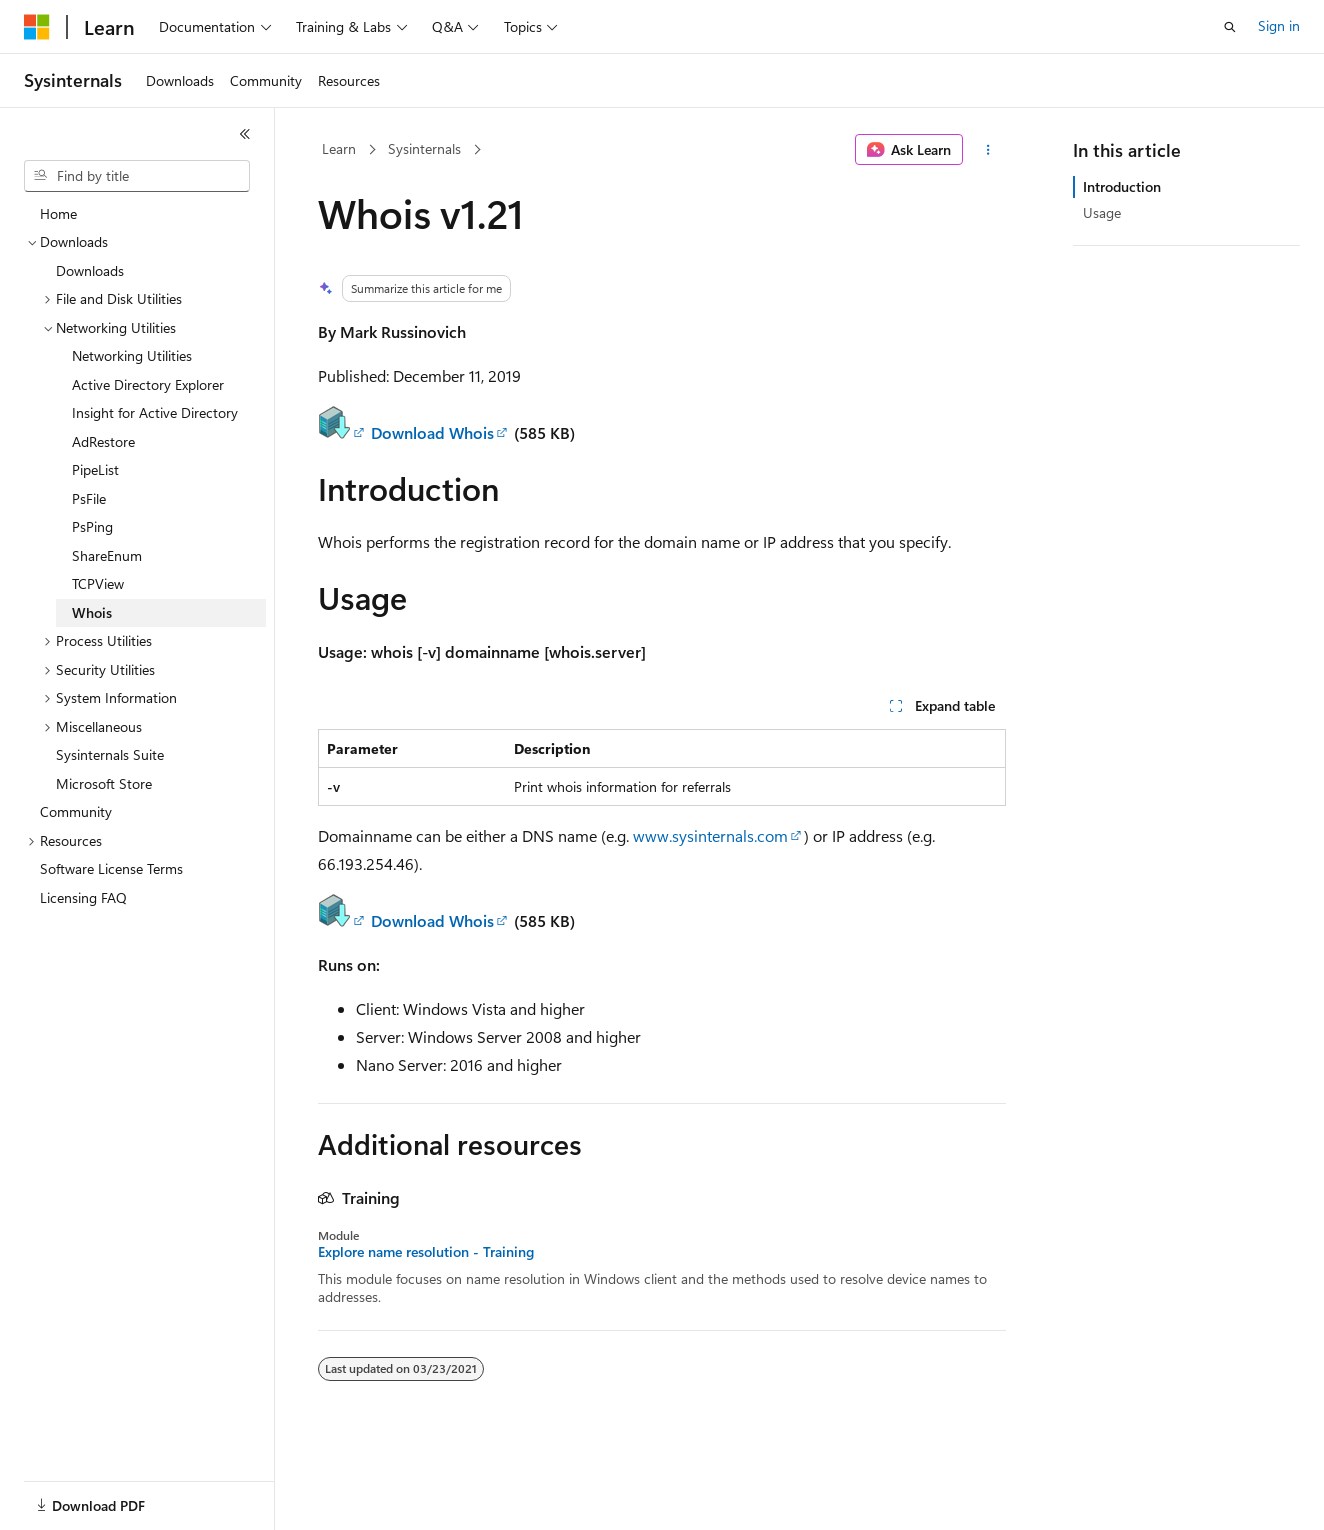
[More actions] (988, 150)
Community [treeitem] (76, 811)
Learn (339, 148)
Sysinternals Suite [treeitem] (110, 754)
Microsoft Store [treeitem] (104, 783)
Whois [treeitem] (92, 612)
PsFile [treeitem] (89, 498)
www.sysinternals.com (710, 835)
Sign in (1279, 25)
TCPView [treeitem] (98, 583)
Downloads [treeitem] (90, 270)
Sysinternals (424, 148)
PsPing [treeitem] (92, 526)
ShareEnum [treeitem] (107, 555)
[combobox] (137, 176)
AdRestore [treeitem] (103, 441)
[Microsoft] (37, 27)
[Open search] (1230, 27)
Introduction (1122, 186)
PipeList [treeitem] (95, 469)
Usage (1102, 212)
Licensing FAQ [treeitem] (83, 897)
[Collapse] (245, 134)
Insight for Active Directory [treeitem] (155, 412)
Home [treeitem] (58, 213)
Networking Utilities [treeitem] (132, 355)
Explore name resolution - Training (426, 1252)
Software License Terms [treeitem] (111, 868)
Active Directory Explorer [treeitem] (148, 384)
